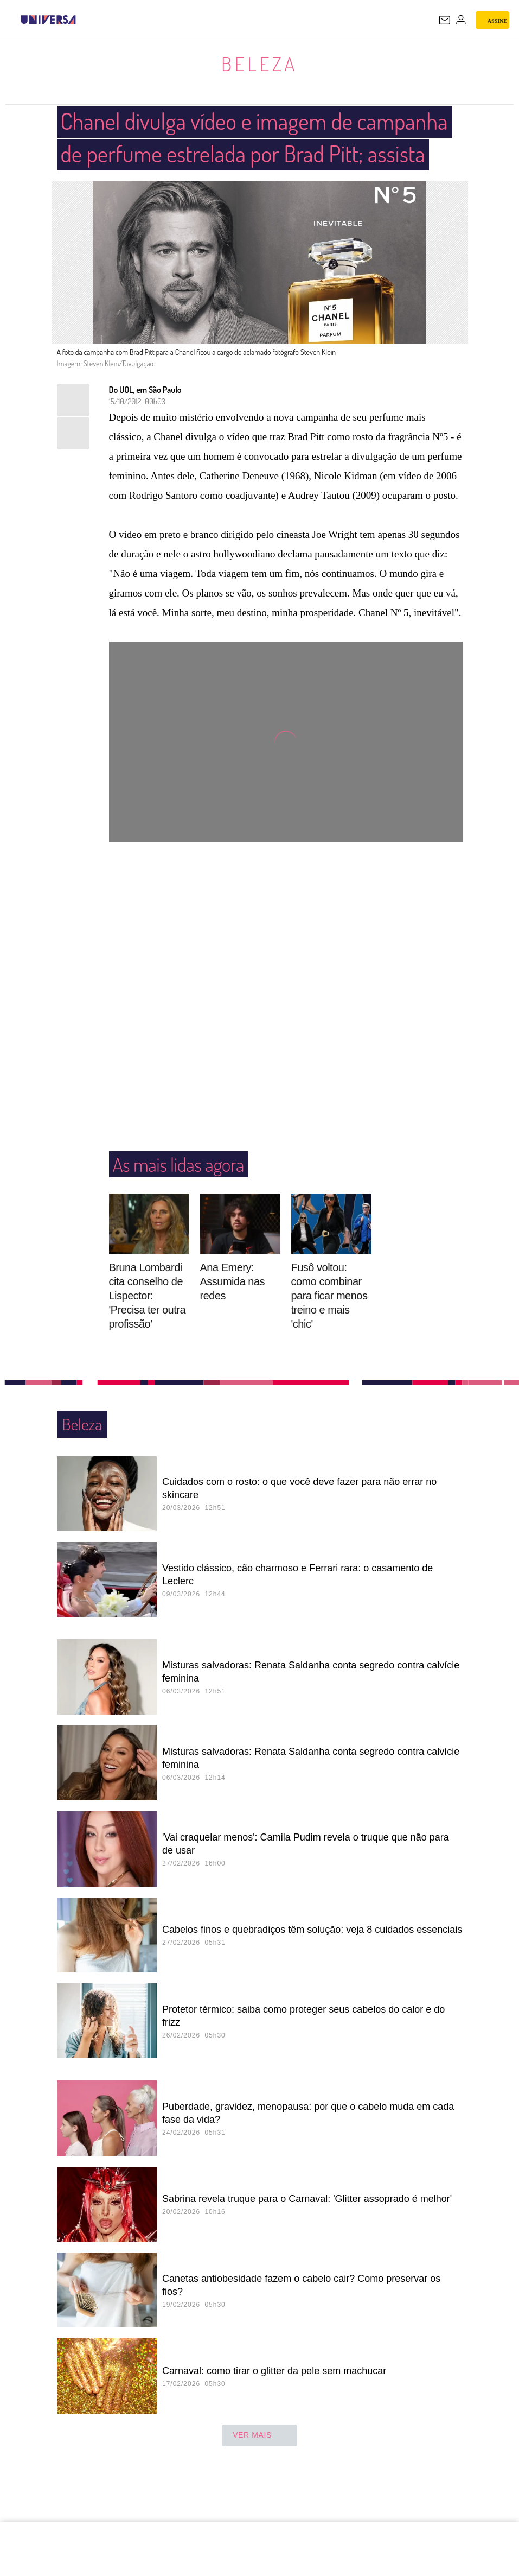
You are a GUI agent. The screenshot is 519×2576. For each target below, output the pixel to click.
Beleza (259, 63)
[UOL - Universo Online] (83, 19)
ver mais (259, 2468)
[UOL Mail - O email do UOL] (444, 20)
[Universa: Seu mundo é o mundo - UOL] (48, 19)
